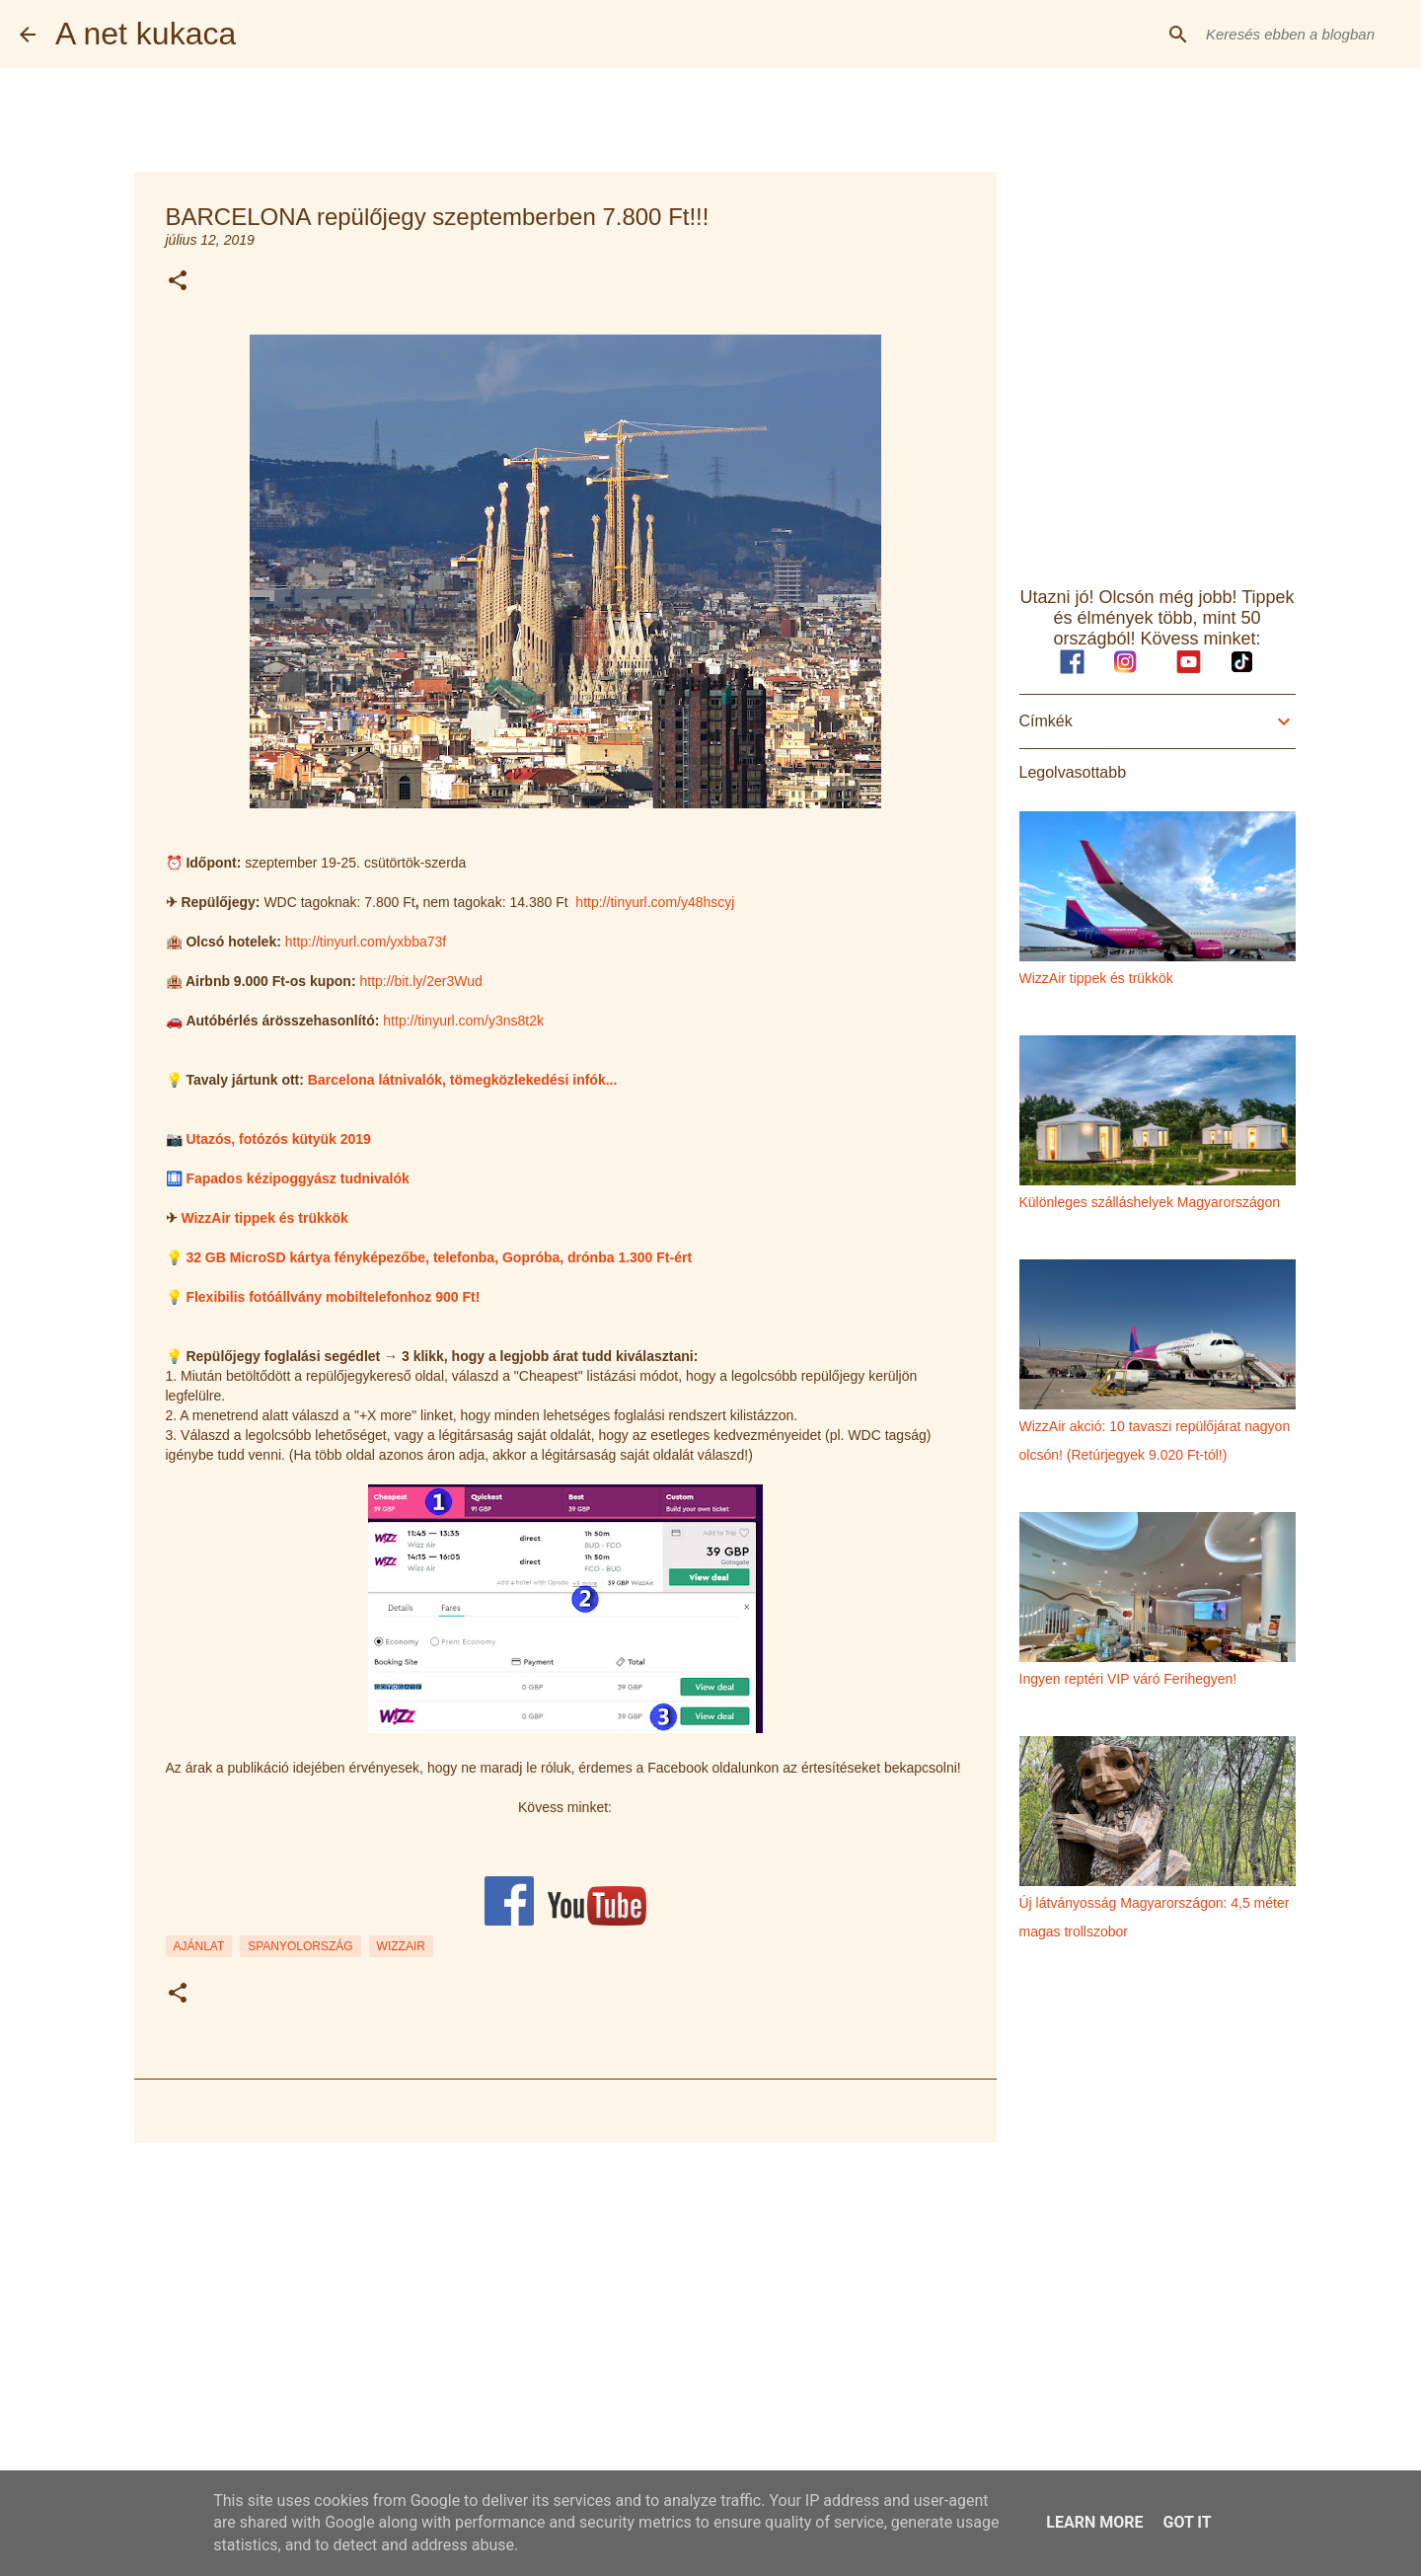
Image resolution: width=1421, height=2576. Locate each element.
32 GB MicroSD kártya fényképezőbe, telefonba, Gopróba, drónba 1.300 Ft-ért (439, 1257)
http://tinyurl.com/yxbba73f (365, 941)
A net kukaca (145, 33)
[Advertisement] (565, 2310)
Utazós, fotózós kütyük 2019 (278, 1139)
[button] (177, 281)
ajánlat (199, 1946)
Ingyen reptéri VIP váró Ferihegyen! (1128, 1679)
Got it (1186, 2522)
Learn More (1094, 2522)
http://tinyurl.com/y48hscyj (654, 902)
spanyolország (300, 1946)
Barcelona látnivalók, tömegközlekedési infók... (463, 1080)
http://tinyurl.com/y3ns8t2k (463, 1020)
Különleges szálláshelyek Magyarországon (1150, 1202)
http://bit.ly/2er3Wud (420, 981)
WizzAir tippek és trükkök (264, 1218)
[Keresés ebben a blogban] (1301, 34)
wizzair (401, 1946)
